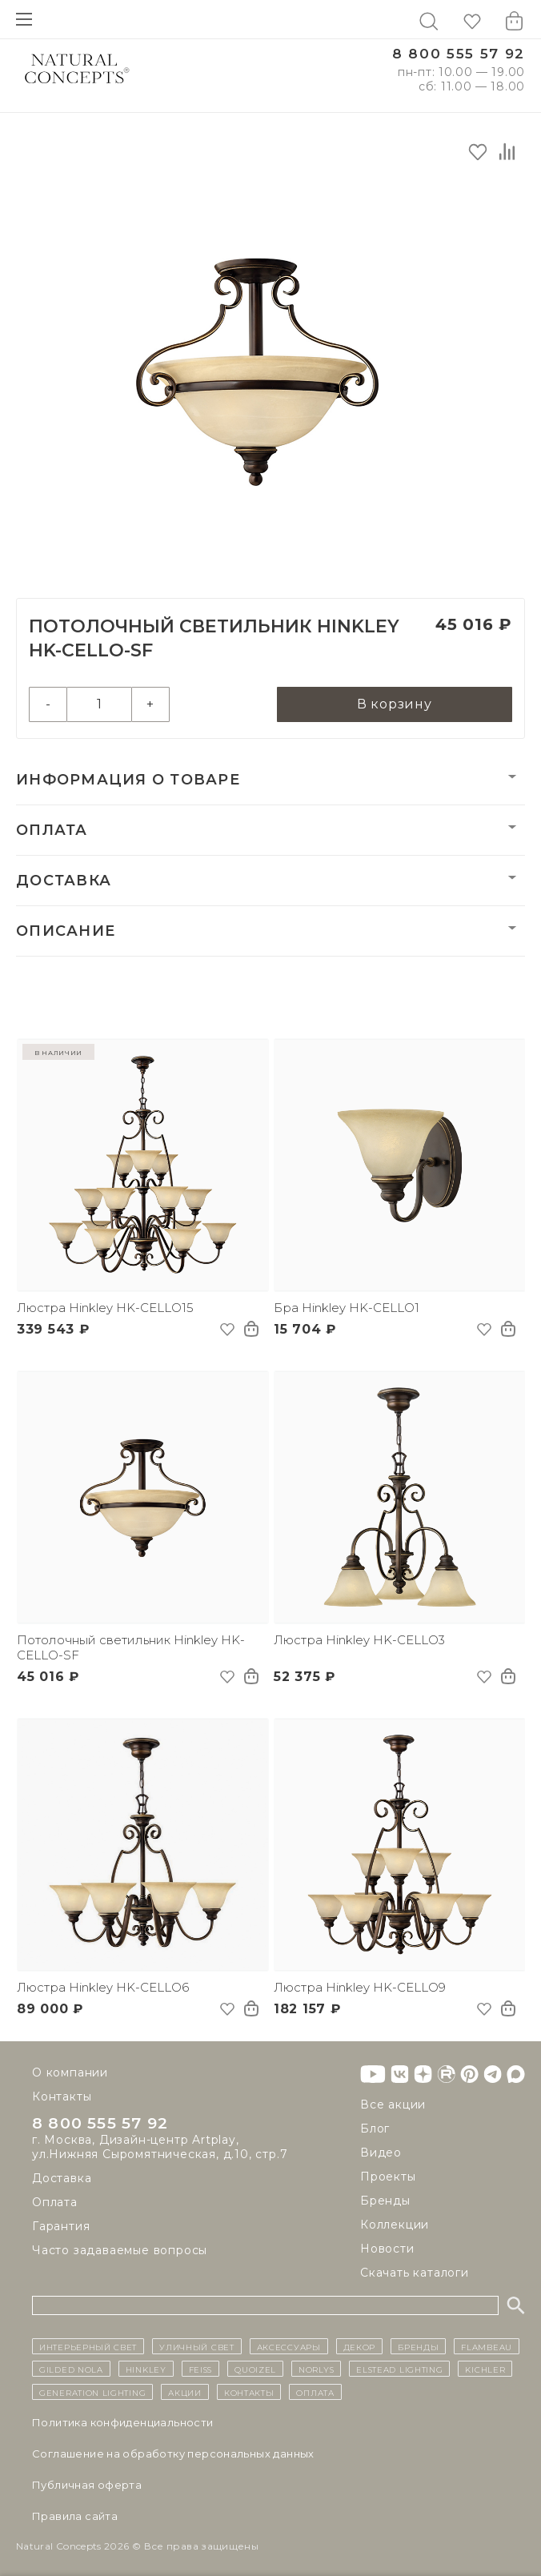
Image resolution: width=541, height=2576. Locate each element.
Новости (387, 2248)
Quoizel (255, 2368)
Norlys (316, 2368)
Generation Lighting (92, 2392)
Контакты (61, 2096)
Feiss (201, 2368)
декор (359, 2346)
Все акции (393, 2104)
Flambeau (486, 2346)
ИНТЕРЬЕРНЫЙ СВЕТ (88, 2346)
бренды (418, 2346)
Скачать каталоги (414, 2272)
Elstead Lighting (399, 2368)
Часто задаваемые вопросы (119, 2250)
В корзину (394, 704)
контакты (249, 2392)
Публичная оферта (87, 2484)
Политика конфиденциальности (123, 2422)
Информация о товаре (128, 779)
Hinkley (146, 2368)
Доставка (63, 880)
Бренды (385, 2200)
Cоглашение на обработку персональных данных (173, 2453)
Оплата (52, 830)
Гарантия (61, 2226)
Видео (381, 2152)
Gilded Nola (71, 2368)
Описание (65, 931)
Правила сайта (75, 2516)
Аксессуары (289, 2346)
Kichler (485, 2368)
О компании (70, 2072)
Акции (185, 2392)
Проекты (388, 2176)
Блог (375, 2128)
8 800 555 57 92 (458, 54)
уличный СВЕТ (196, 2346)
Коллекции (394, 2224)
